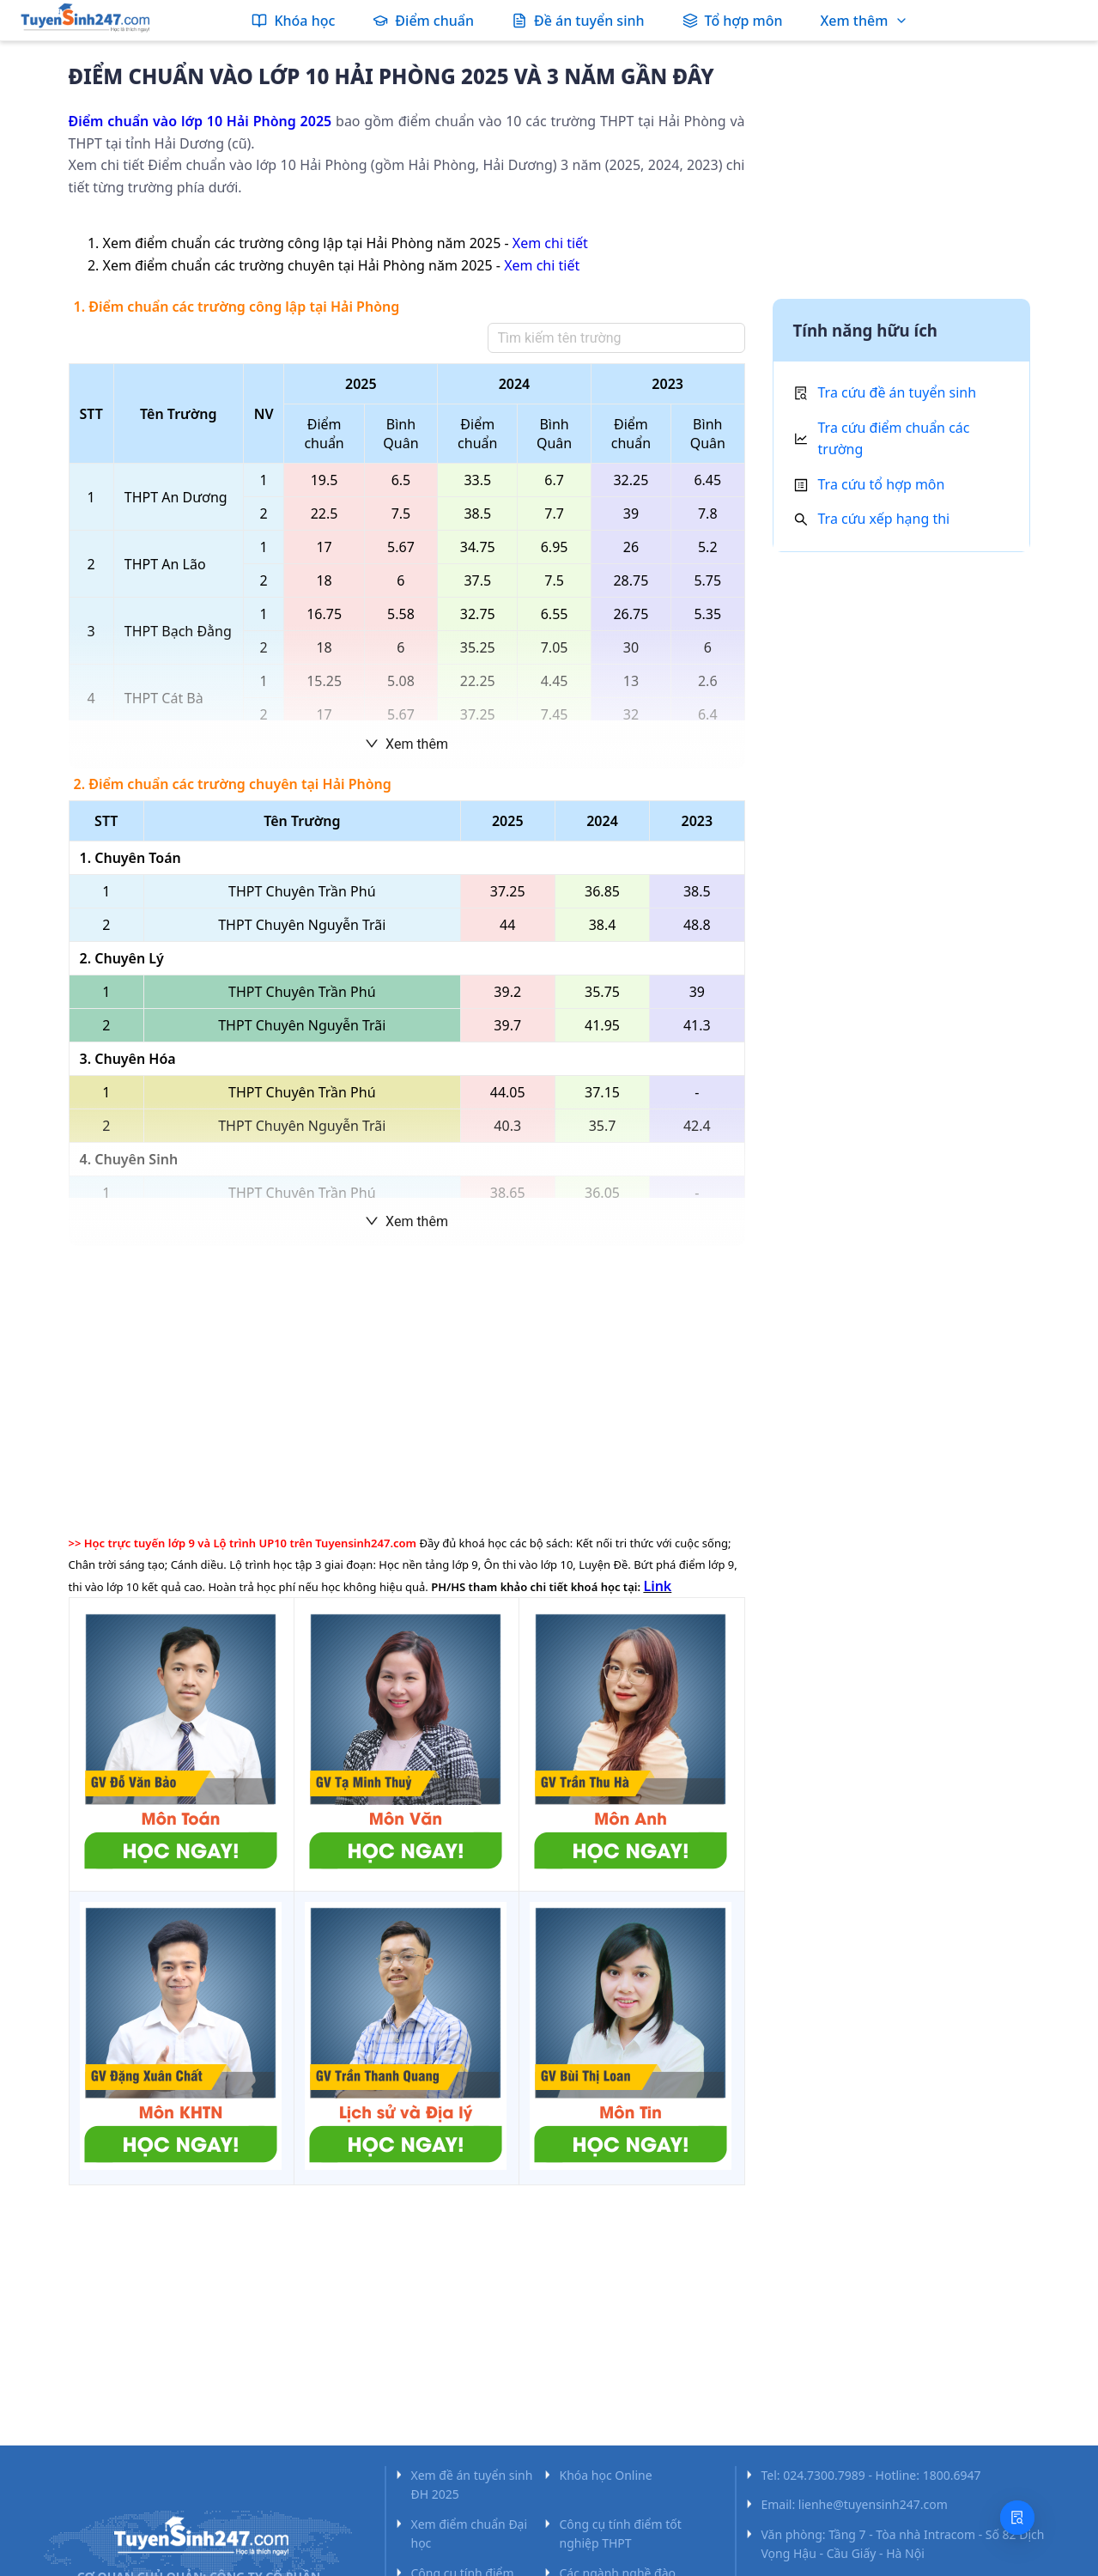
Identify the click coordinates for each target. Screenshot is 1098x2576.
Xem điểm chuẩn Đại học (469, 2533)
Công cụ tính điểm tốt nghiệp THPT (621, 2533)
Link (657, 1586)
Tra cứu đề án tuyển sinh (897, 392)
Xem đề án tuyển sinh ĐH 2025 (472, 2484)
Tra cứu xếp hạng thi (884, 518)
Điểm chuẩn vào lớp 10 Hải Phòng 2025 (200, 121)
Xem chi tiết (550, 243)
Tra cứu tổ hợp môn (881, 484)
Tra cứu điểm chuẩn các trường (894, 438)
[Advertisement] (407, 1387)
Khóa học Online (606, 2475)
